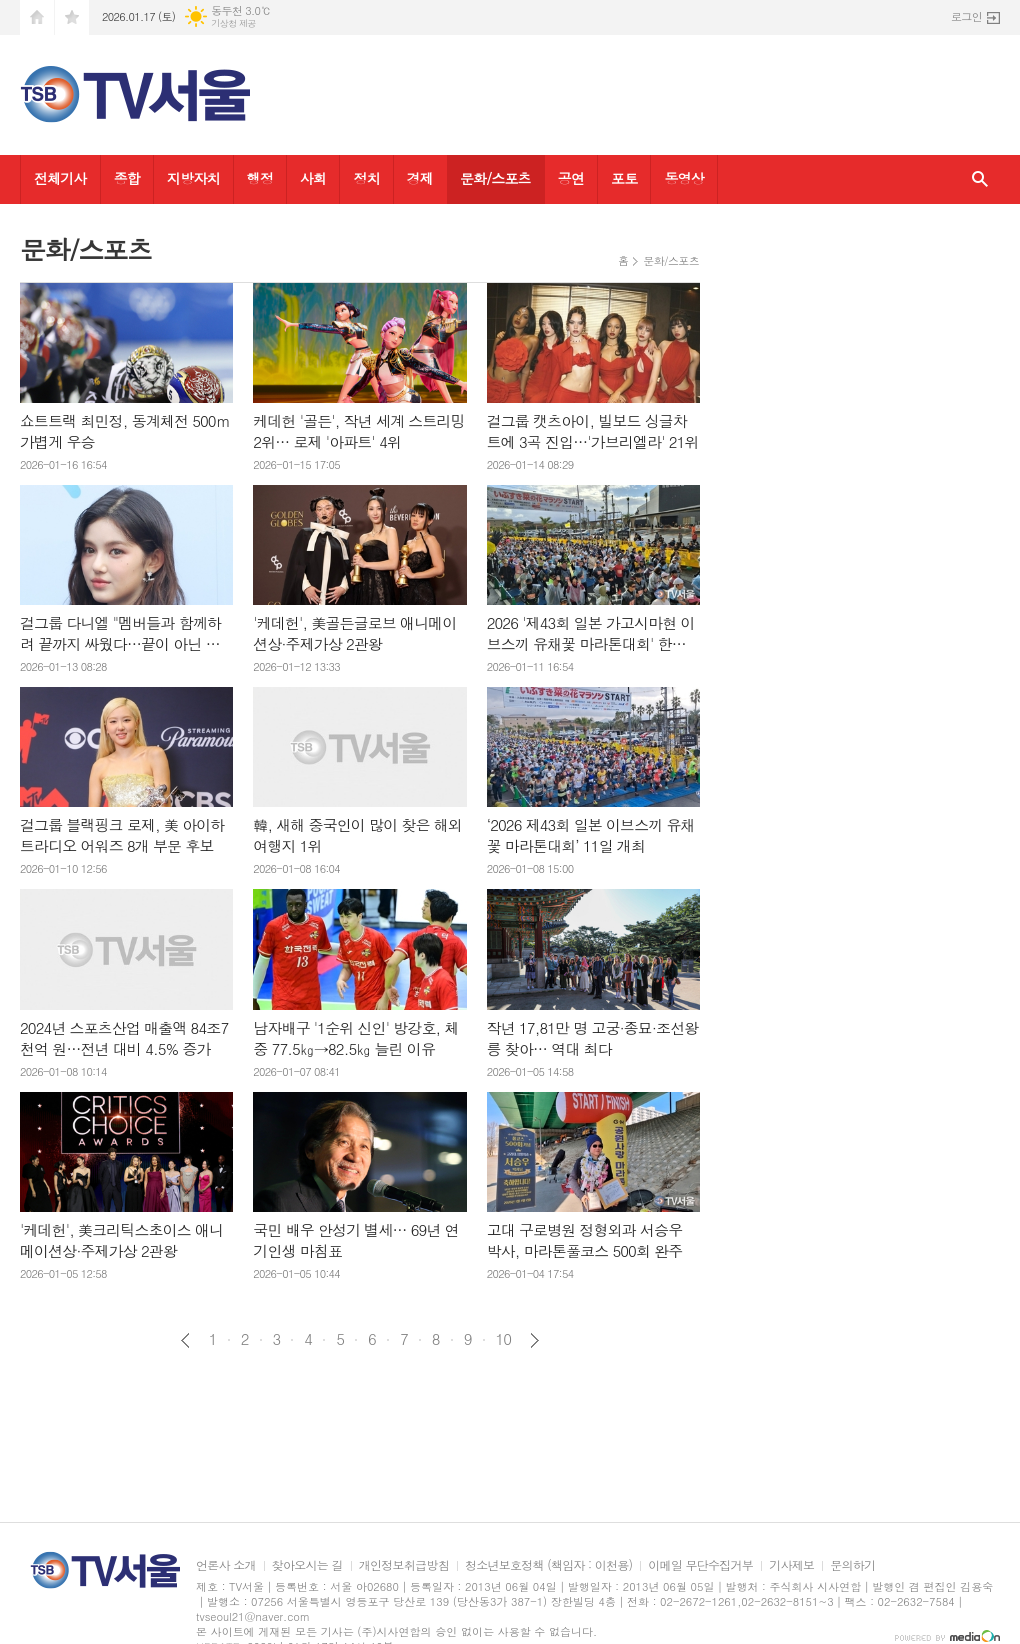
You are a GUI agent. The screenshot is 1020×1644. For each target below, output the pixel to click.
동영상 (683, 178)
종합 (127, 178)
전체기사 (60, 178)
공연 (571, 178)
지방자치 (193, 178)
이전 (185, 1340)
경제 (420, 178)
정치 (366, 178)
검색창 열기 (980, 179)
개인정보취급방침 (404, 1565)
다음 (534, 1340)
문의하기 (852, 1565)
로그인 (966, 16)
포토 (624, 178)
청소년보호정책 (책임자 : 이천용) (548, 1565)
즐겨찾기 (72, 17)
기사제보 (791, 1565)
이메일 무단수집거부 (700, 1565)
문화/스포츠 (495, 178)
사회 (313, 178)
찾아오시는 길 (307, 1565)
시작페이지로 (37, 17)
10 (504, 1339)
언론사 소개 (226, 1565)
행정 (260, 178)
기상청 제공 (233, 23)
